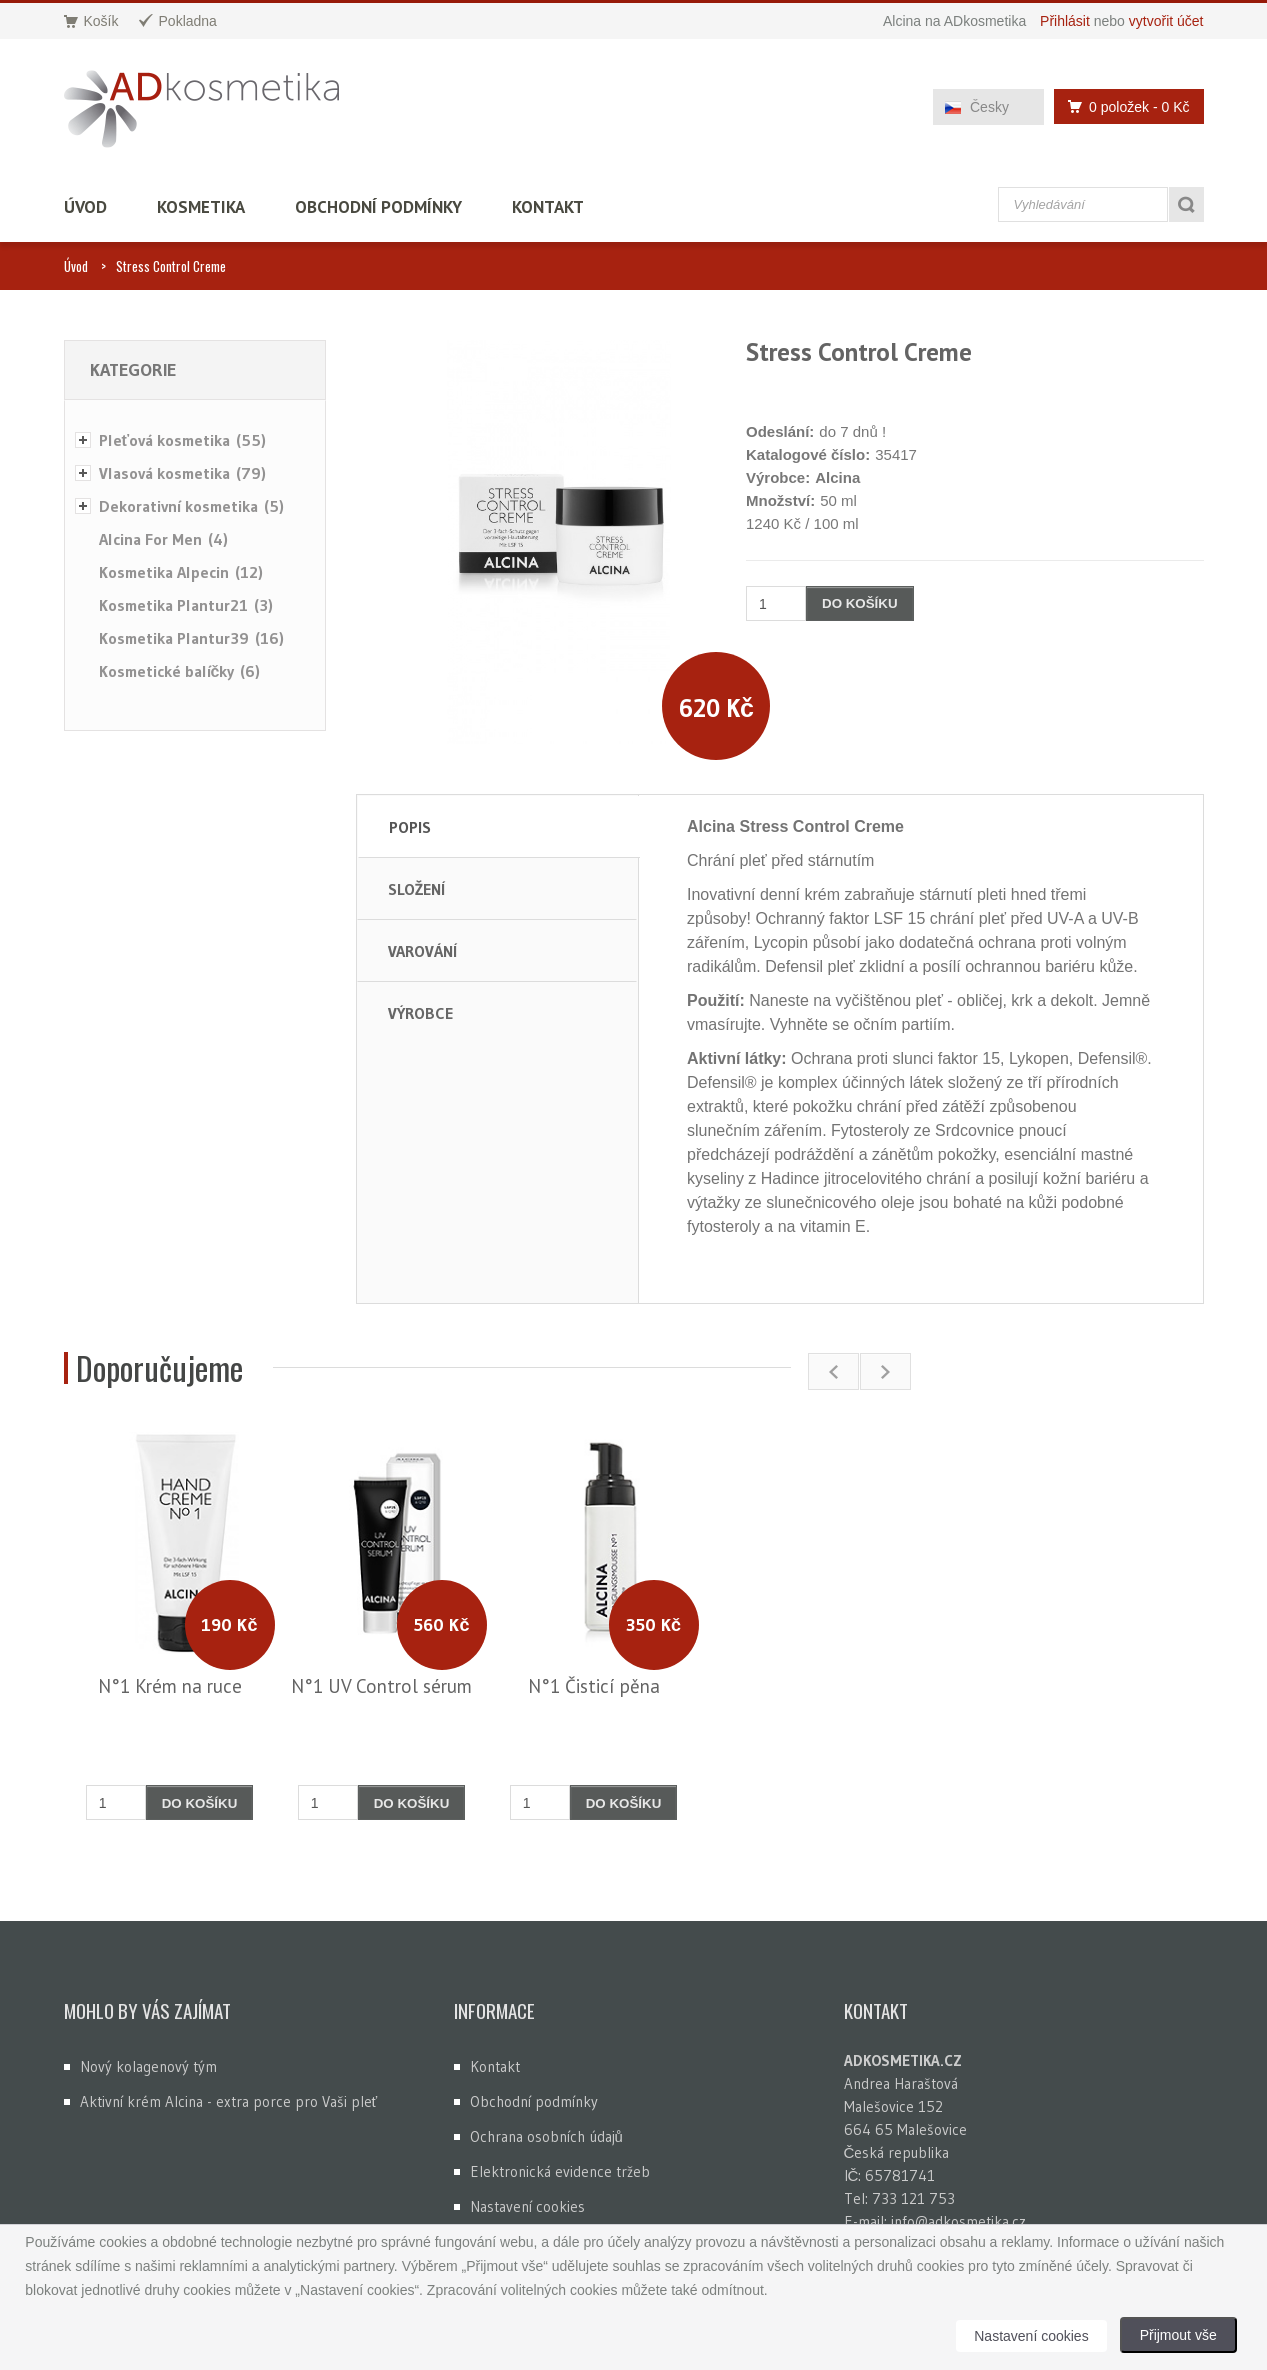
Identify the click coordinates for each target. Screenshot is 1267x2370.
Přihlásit (1065, 21)
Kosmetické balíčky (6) (180, 671)
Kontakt (548, 207)
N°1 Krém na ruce (170, 1686)
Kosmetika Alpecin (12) (181, 572)
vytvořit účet (1166, 21)
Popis (410, 827)
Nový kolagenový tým (148, 2066)
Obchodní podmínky (378, 207)
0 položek (1123, 106)
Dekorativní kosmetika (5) (191, 506)
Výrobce (420, 1013)
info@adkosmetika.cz (958, 2221)
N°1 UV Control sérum (381, 1686)
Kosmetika (201, 207)
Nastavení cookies (527, 2206)
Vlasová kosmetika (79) (182, 473)
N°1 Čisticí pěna (594, 1686)
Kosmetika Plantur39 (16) (191, 638)
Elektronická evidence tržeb (560, 2171)
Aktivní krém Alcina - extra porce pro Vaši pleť (229, 2101)
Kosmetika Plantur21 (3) (186, 605)
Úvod (85, 207)
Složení (416, 889)
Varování (422, 951)
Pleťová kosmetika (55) (183, 440)
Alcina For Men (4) (163, 539)
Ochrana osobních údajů (546, 2136)
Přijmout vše (1178, 2335)
